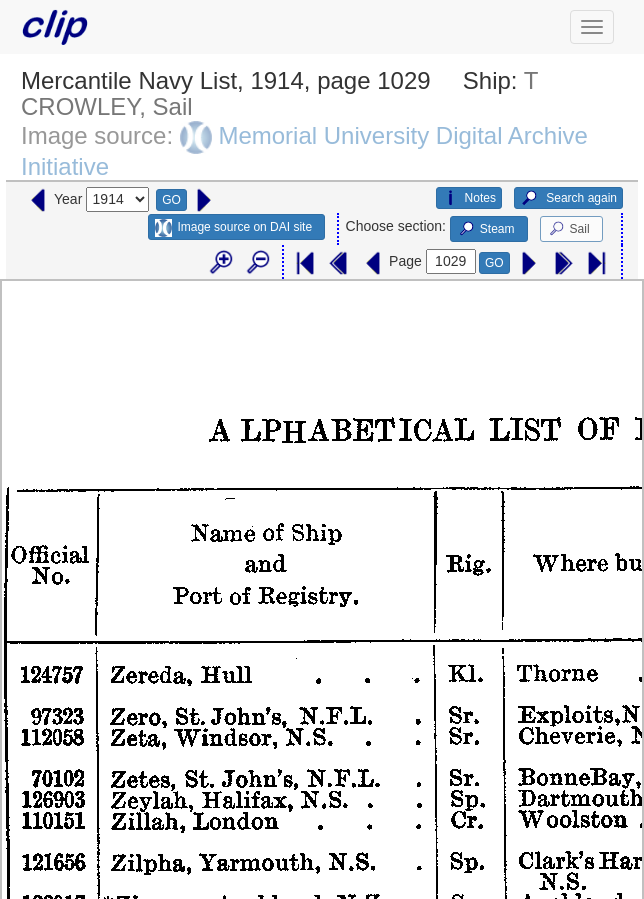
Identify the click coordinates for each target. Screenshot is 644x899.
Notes (469, 198)
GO (171, 200)
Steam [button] (486, 229)
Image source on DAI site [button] (233, 228)
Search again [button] (568, 198)
